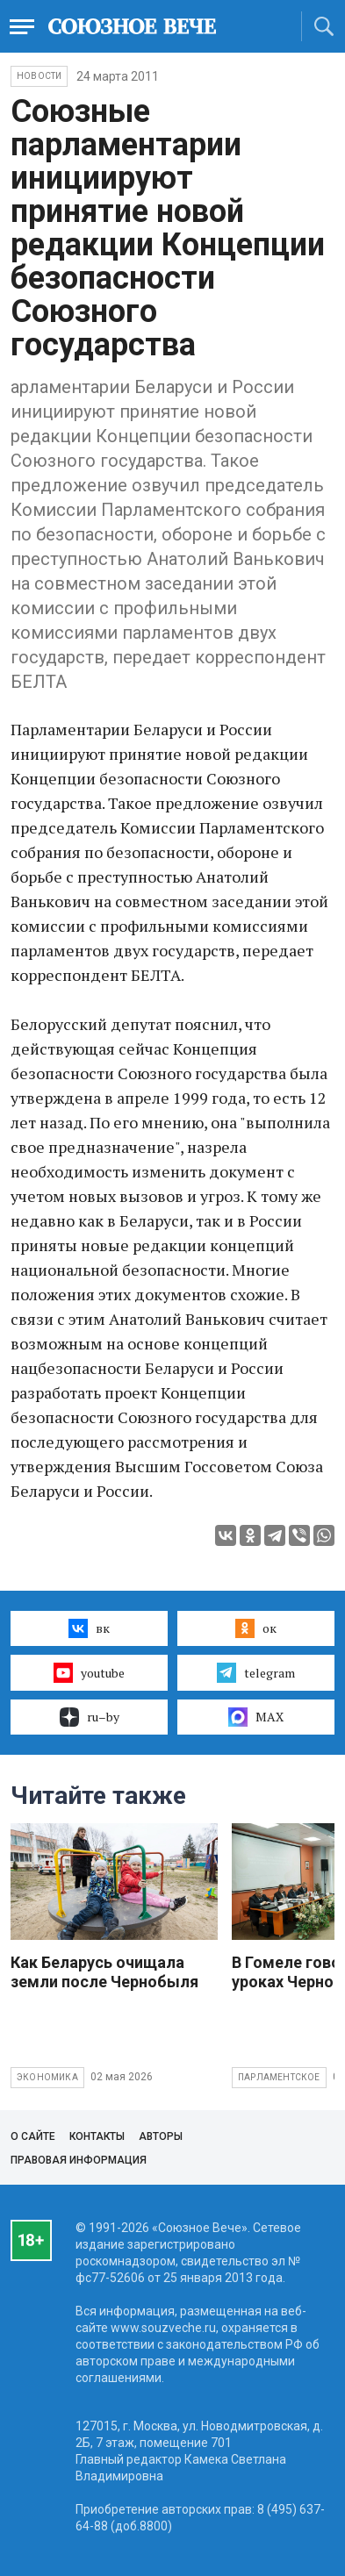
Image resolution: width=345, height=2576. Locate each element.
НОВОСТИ (39, 76)
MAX (256, 1717)
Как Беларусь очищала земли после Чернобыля (104, 1972)
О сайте (33, 2136)
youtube (89, 1672)
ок (256, 1628)
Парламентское (279, 2077)
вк (89, 1628)
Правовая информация (79, 2160)
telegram (256, 1672)
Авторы (161, 2136)
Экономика (47, 2077)
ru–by (89, 1717)
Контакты (97, 2136)
